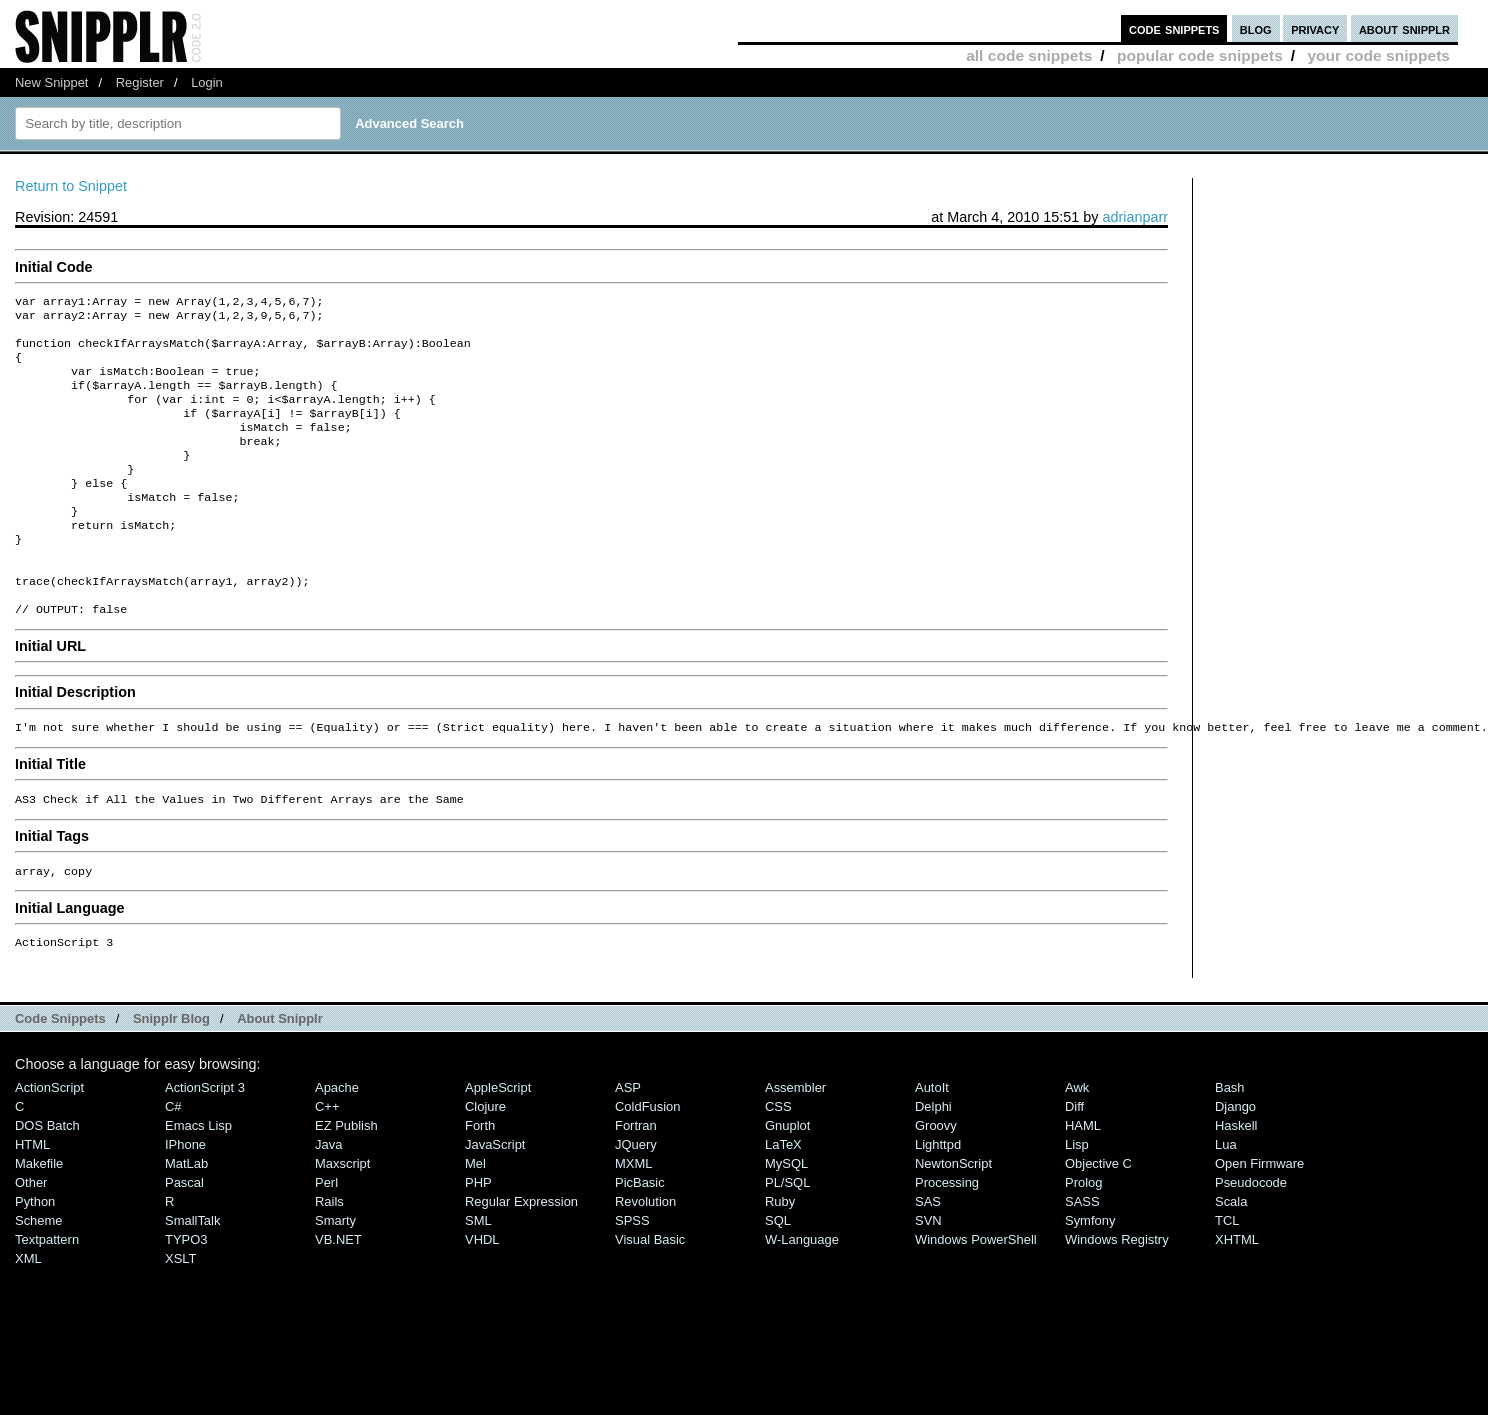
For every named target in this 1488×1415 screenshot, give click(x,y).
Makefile (39, 1217)
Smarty (335, 1274)
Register (140, 82)
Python (35, 1255)
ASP (628, 1141)
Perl (326, 1236)
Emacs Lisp (198, 1179)
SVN (928, 1274)
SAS (928, 1255)
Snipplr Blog (171, 1072)
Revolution (645, 1255)
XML (28, 1312)
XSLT (180, 1312)
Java (328, 1198)
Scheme (39, 1274)
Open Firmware (1259, 1217)
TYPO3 (186, 1293)
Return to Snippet (71, 186)
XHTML (1237, 1293)
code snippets (1174, 28)
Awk (1077, 1141)
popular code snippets (1200, 55)
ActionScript (49, 1141)
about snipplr (1404, 28)
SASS (1082, 1255)
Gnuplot (787, 1179)
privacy (1315, 28)
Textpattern (47, 1293)
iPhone (185, 1198)
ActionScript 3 (205, 1141)
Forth (480, 1179)
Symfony (1090, 1274)
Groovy (936, 1179)
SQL (778, 1274)
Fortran (636, 1179)
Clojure (485, 1160)
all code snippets (1029, 55)
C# (173, 1160)
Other (31, 1236)
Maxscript (342, 1217)
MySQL (786, 1217)
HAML (1083, 1179)
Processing (947, 1236)
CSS (778, 1160)
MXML (633, 1217)
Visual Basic (650, 1293)
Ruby (780, 1255)
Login (207, 82)
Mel (475, 1217)
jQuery (636, 1198)
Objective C (1098, 1217)
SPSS (632, 1274)
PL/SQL (787, 1236)
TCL (1227, 1274)
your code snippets (1378, 55)
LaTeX (783, 1198)
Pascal (184, 1236)
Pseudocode (1251, 1236)
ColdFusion (648, 1160)
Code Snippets (60, 1072)
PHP (478, 1236)
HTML (32, 1198)
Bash (1230, 1141)
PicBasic (640, 1236)
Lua (1226, 1198)
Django (1235, 1160)
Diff (1074, 1160)
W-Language (802, 1293)
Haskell (1236, 1179)
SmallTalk (192, 1274)
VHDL (482, 1293)
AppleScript (498, 1141)
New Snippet (51, 82)
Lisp (1077, 1198)
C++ (327, 1160)
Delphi (933, 1160)
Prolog (1083, 1236)
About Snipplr (280, 1072)
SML (478, 1274)
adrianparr (1135, 217)
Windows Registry (1117, 1293)
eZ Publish (346, 1179)
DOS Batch (47, 1179)
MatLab (186, 1217)
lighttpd (938, 1198)
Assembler (795, 1141)
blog (1256, 28)
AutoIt (932, 1141)
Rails (329, 1255)
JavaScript (495, 1198)
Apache (337, 1141)
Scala (1231, 1255)
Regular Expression (521, 1255)
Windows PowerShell (976, 1293)
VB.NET (338, 1293)
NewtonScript (953, 1217)
